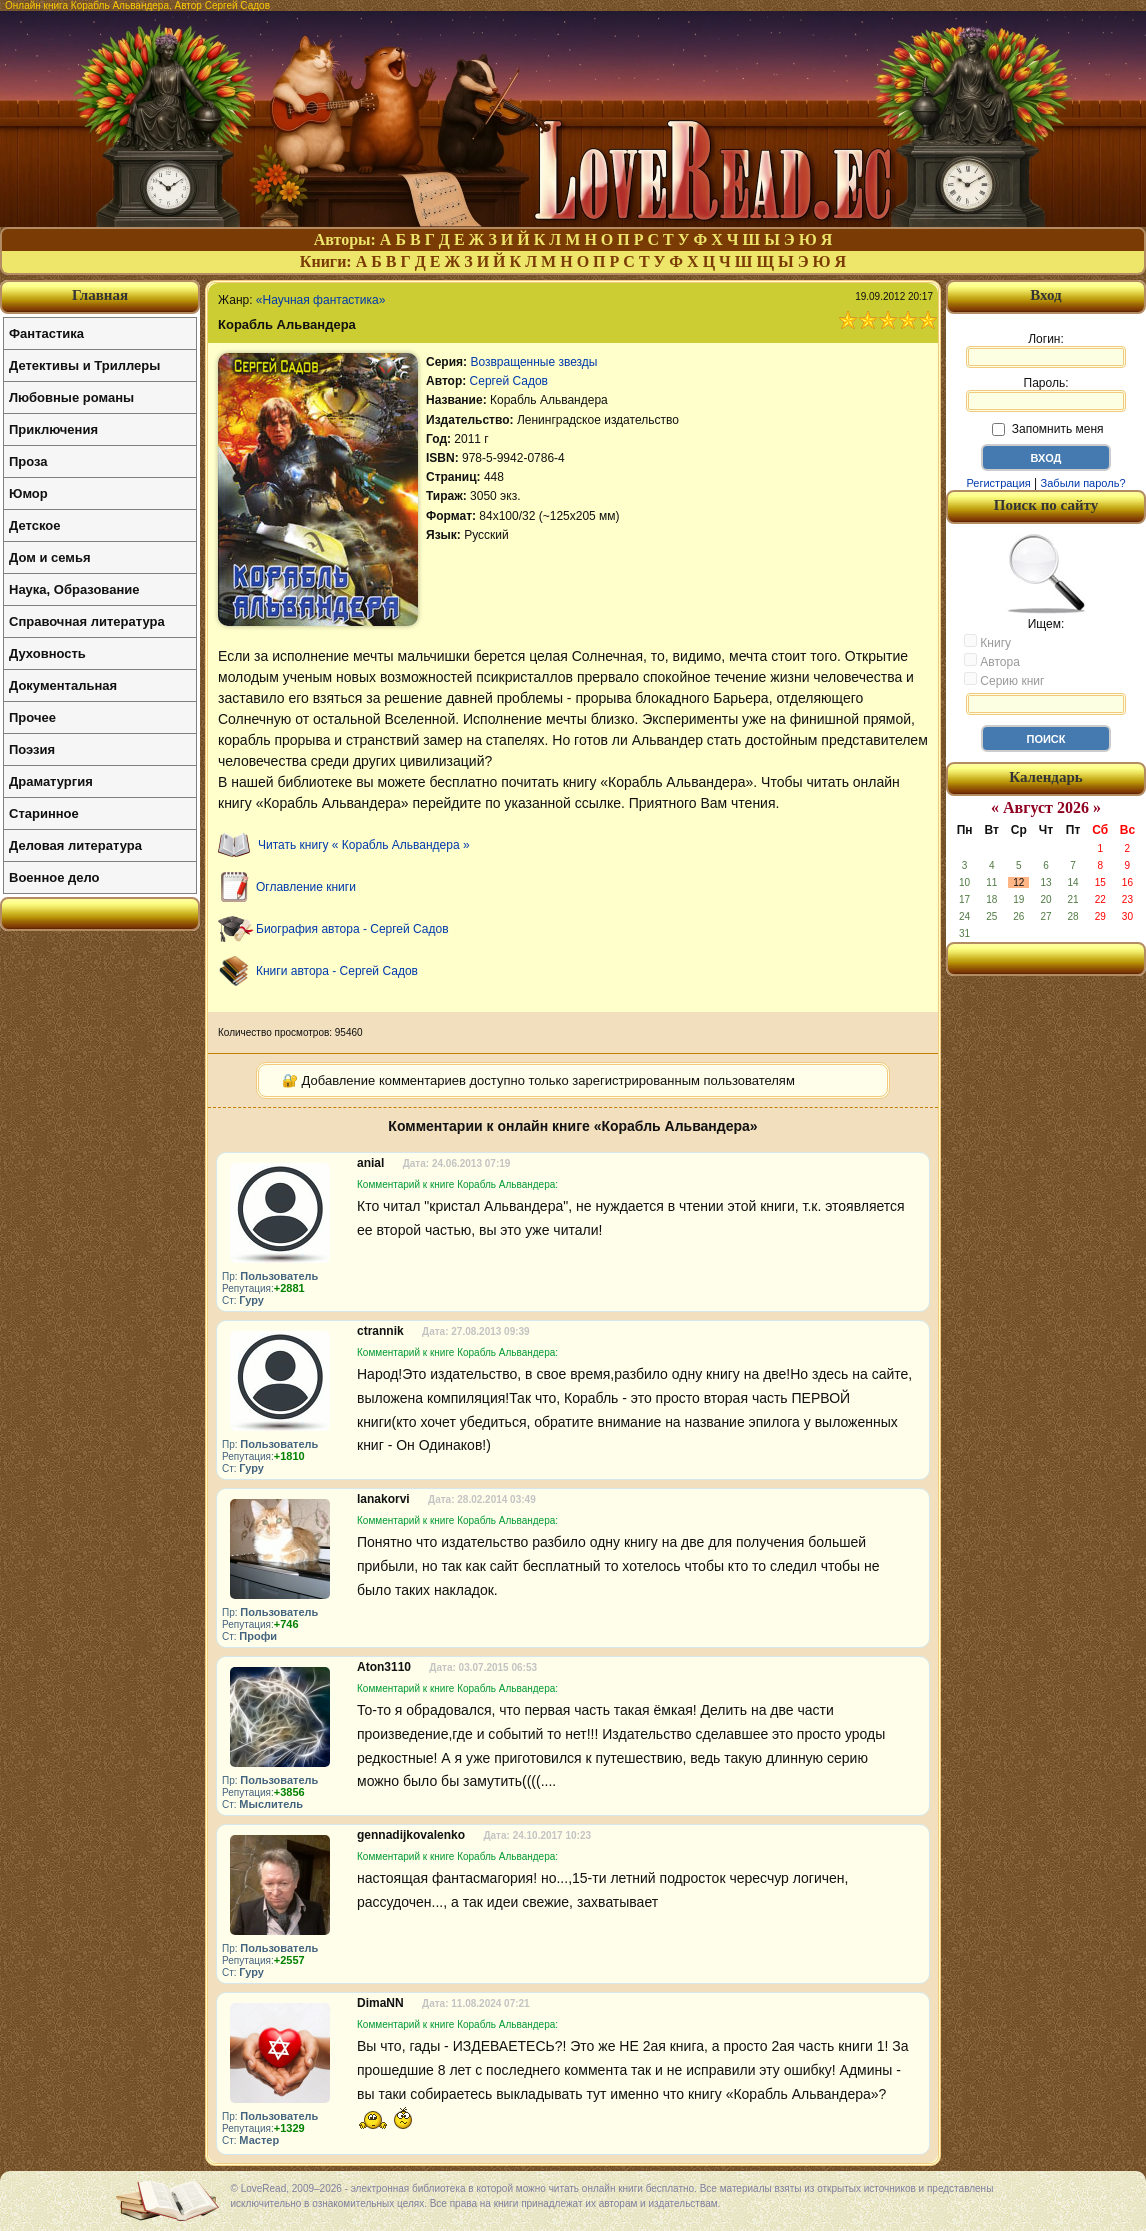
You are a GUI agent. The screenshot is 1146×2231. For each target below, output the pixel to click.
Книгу (987, 642)
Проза (28, 461)
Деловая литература (75, 845)
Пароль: (1046, 394)
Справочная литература (87, 621)
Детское (34, 525)
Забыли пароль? (1083, 483)
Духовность (47, 653)
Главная (100, 295)
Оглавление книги (306, 887)
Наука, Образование (74, 589)
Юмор (28, 493)
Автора (992, 661)
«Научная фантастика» (321, 300)
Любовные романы (71, 397)
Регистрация (998, 483)
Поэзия (32, 749)
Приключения (53, 429)
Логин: (1046, 350)
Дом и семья (50, 557)
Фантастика (46, 333)
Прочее (32, 717)
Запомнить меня (1047, 429)
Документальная (63, 685)
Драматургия (51, 781)
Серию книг (1004, 680)
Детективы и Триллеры (84, 365)
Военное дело (54, 877)
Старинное (44, 813)
